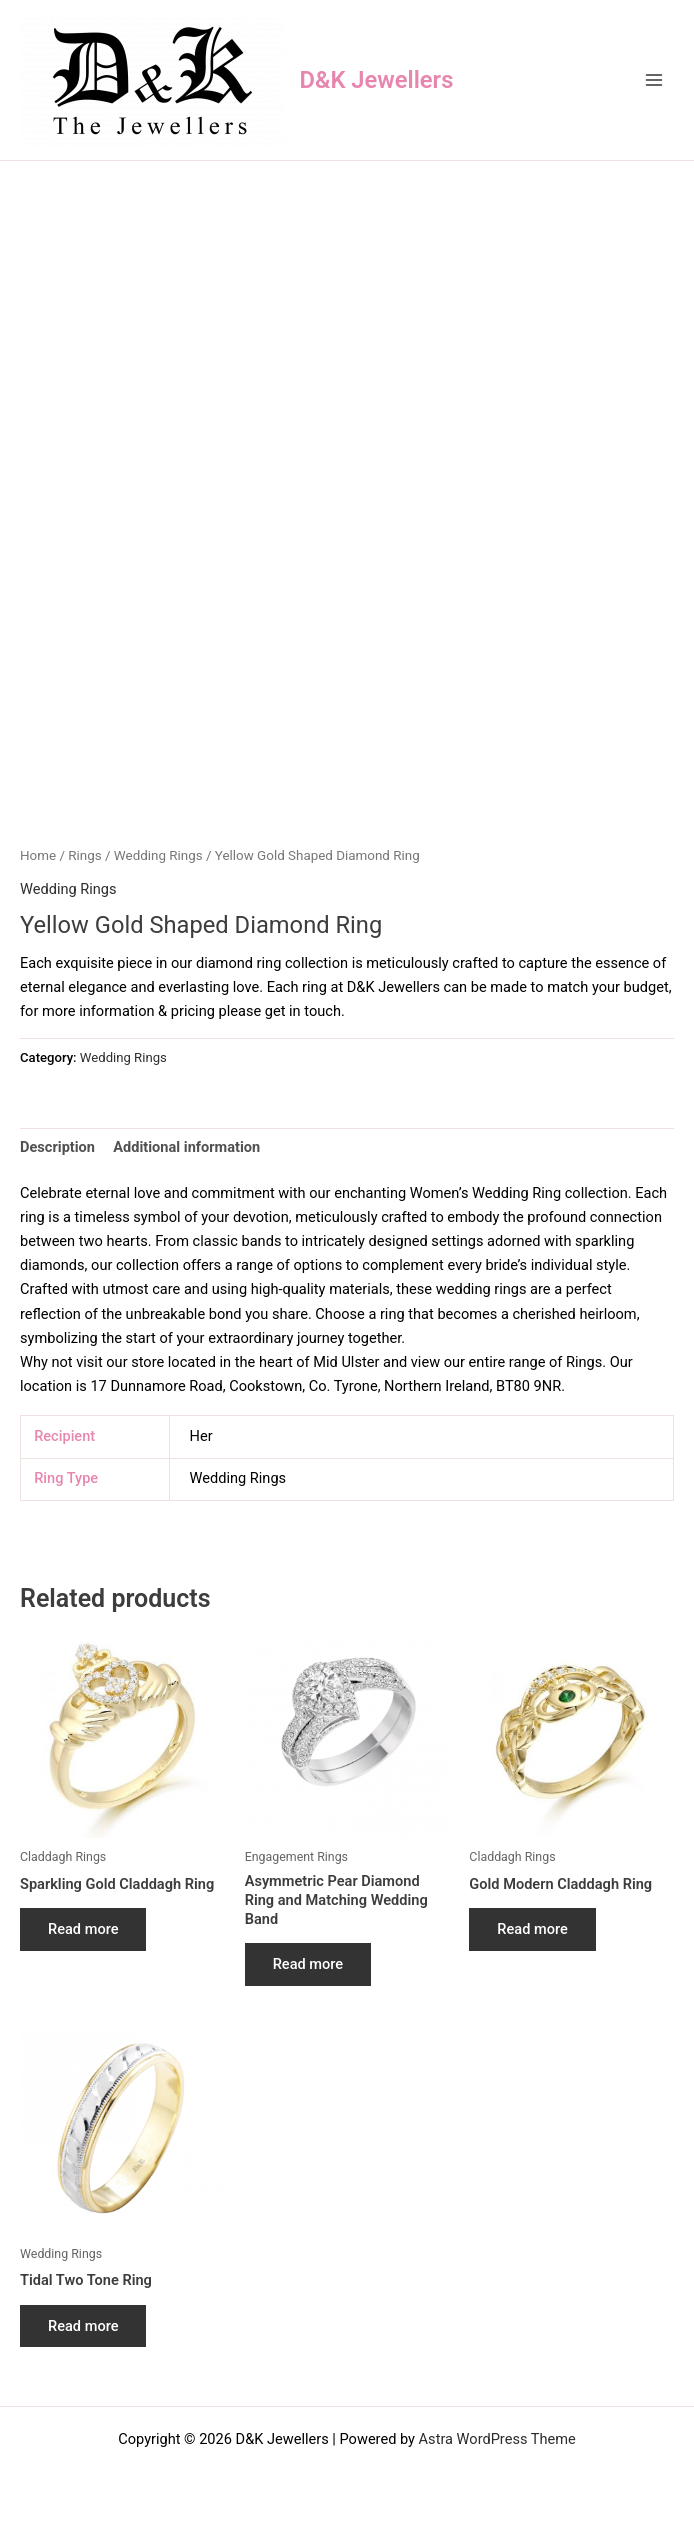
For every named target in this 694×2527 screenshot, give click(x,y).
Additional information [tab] (186, 1147)
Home (38, 855)
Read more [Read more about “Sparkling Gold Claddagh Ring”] (83, 1929)
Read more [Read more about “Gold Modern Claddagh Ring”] (532, 1929)
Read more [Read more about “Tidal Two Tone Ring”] (83, 2326)
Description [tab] (57, 1147)
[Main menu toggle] (654, 80)
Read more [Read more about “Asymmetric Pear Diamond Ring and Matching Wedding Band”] (308, 1964)
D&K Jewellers (377, 80)
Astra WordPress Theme (497, 2439)
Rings (84, 855)
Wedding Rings (158, 855)
